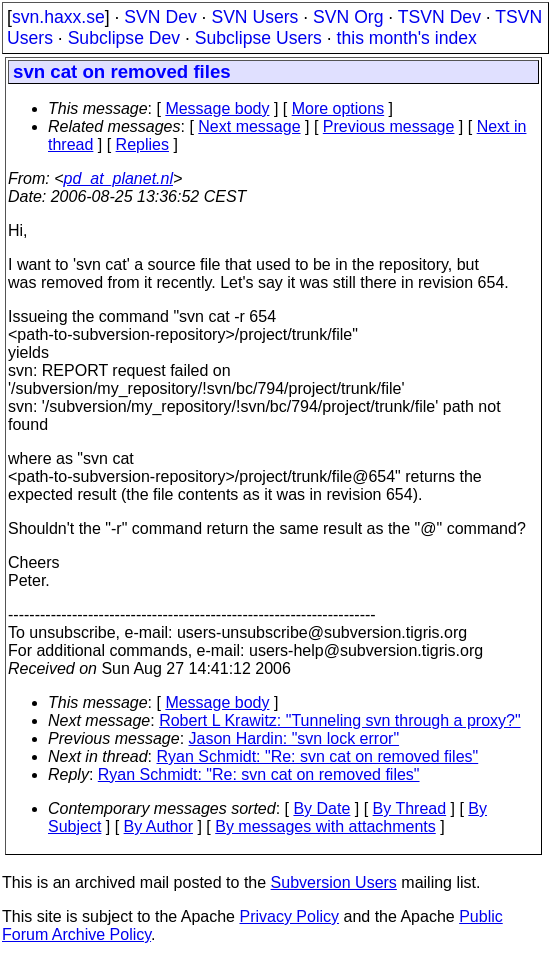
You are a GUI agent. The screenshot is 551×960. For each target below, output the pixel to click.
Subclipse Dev (124, 38)
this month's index (407, 38)
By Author (158, 826)
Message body (217, 108)
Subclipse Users (258, 38)
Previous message (389, 126)
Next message (249, 126)
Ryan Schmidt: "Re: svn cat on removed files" (318, 756)
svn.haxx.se (58, 17)
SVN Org (348, 17)
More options (338, 108)
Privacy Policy (289, 916)
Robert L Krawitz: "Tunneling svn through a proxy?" (339, 720)
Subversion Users (334, 882)
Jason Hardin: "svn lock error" (294, 738)
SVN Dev (160, 17)
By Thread (410, 808)
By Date (321, 808)
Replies (142, 144)
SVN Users (254, 17)
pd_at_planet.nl (118, 178)
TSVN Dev (439, 17)
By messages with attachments (325, 826)
